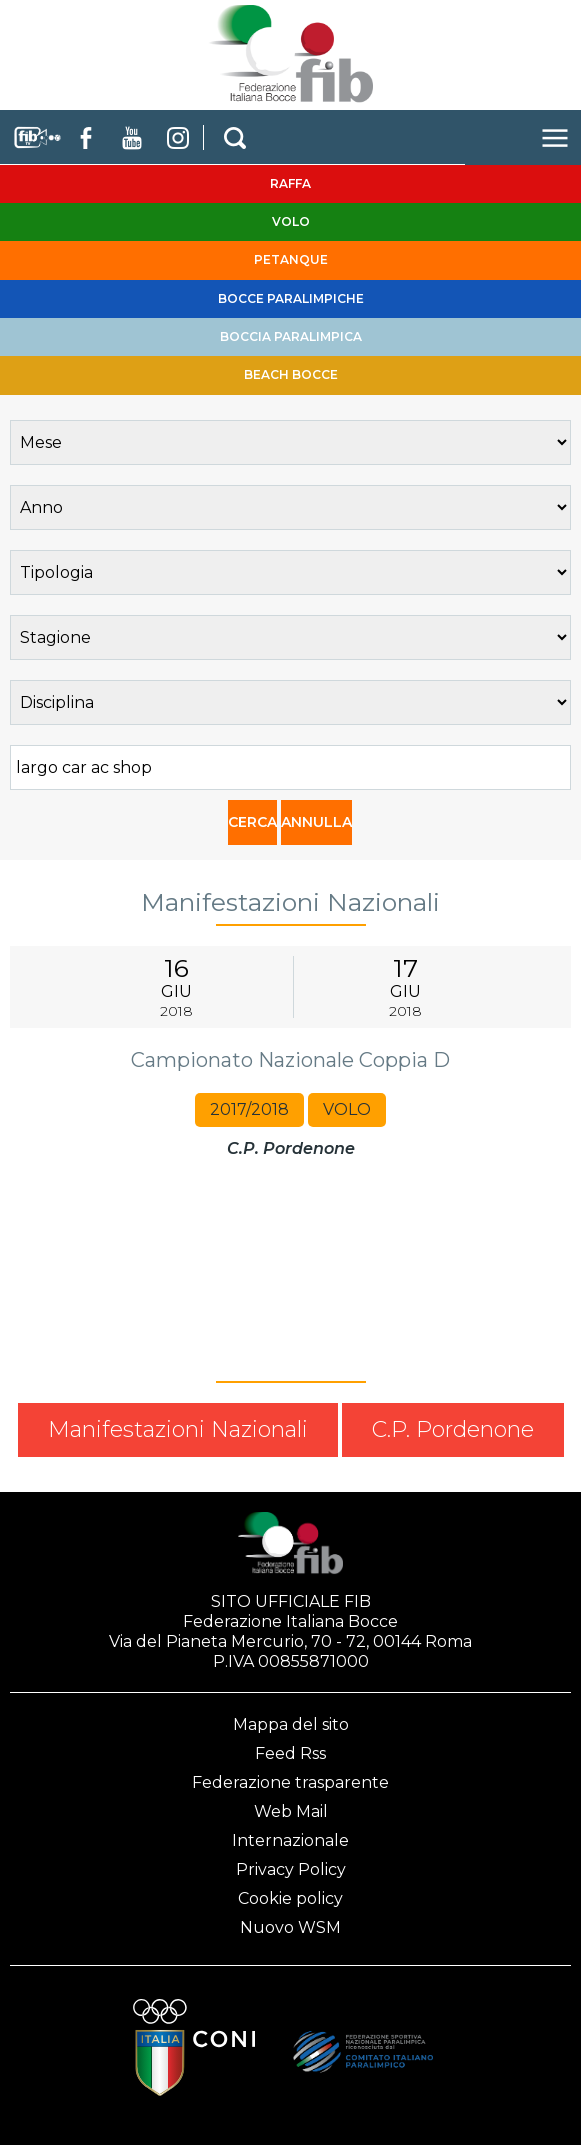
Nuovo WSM (290, 1927)
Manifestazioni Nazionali (178, 1429)
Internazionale (290, 1840)
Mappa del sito (291, 1724)
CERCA (252, 822)
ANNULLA (316, 822)
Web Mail (291, 1811)
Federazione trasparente (290, 1782)
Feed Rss (290, 1753)
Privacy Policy (291, 1869)
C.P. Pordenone (453, 1429)
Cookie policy (290, 1898)
